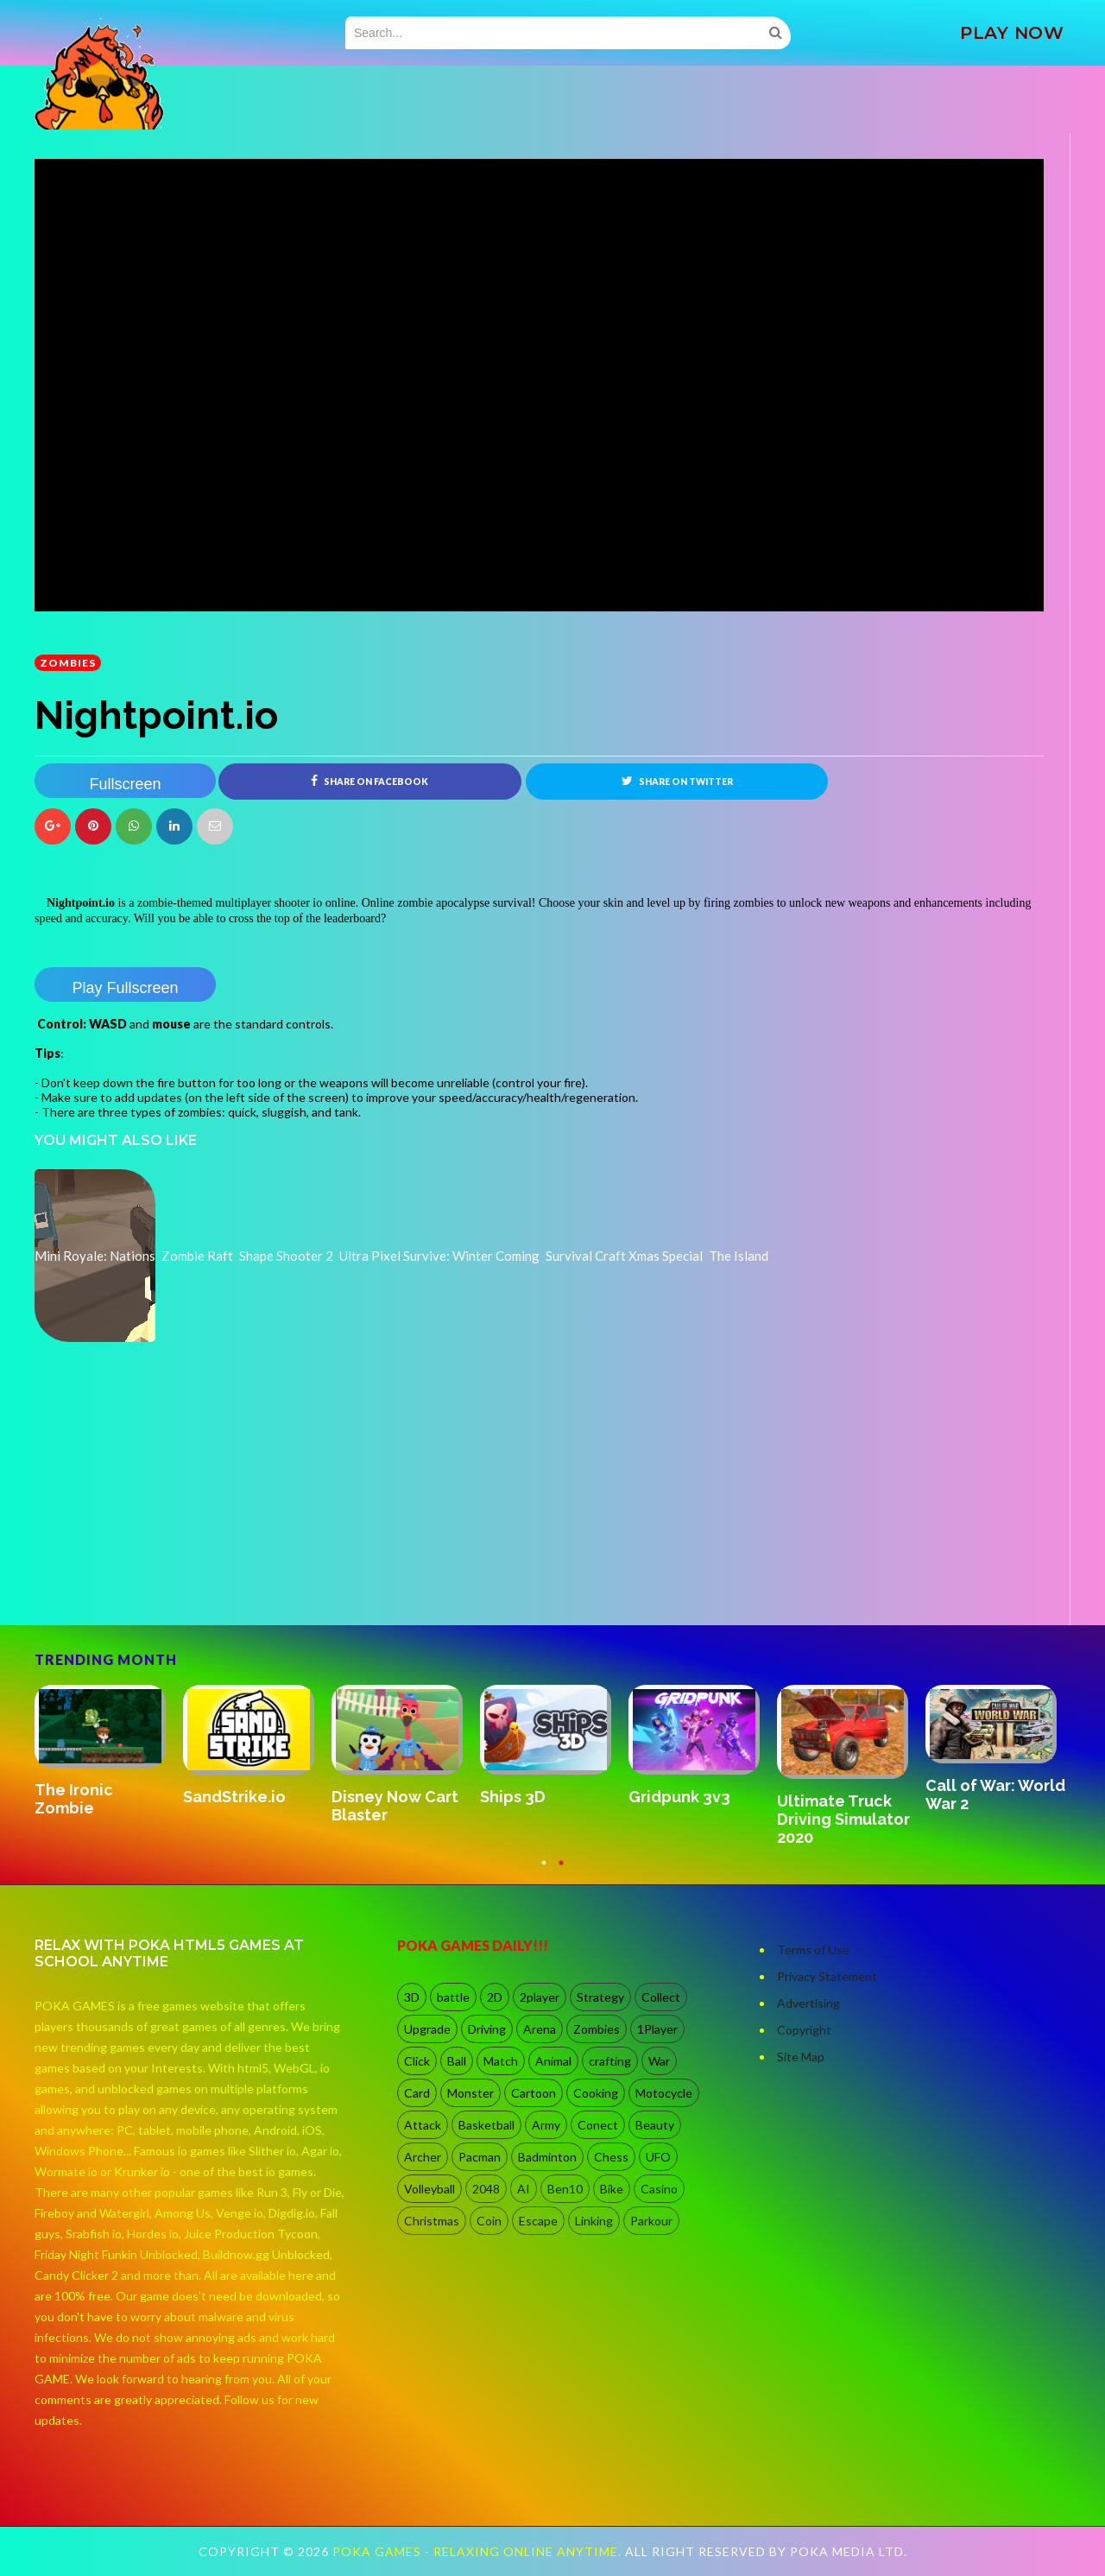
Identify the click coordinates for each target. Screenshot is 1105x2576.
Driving (487, 2029)
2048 (486, 2188)
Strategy (600, 1997)
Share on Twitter (677, 781)
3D (412, 1997)
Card (417, 2092)
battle (453, 1997)
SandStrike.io (234, 1797)
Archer (422, 2156)
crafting (610, 2061)
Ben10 (565, 2188)
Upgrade (427, 2029)
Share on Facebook (369, 781)
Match (500, 2061)
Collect (660, 1997)
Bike (611, 2188)
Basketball (486, 2124)
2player (539, 1997)
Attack (422, 2124)
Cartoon (533, 2092)
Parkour (651, 2220)
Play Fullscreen (125, 988)
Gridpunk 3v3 (679, 1797)
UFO (658, 2156)
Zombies (68, 662)
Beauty (654, 2124)
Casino (659, 2188)
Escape (538, 2220)
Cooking (595, 2092)
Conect (598, 2124)
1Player (657, 2029)
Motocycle (663, 2092)
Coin (489, 2220)
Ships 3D (513, 1797)
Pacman (479, 2156)
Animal (553, 2061)
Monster (470, 2092)
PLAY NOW (1012, 32)
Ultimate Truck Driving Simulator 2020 (843, 1819)
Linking (594, 2220)
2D (494, 1997)
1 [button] (543, 1871)
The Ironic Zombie (74, 1799)
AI (523, 2188)
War (659, 2061)
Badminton (547, 2156)
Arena (539, 2029)
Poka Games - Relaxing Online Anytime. (478, 2551)
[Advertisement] (164, 1577)
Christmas (431, 2220)
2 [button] (561, 1871)
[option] (109, 1752)
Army (546, 2124)
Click (417, 2061)
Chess (611, 2156)
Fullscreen (125, 784)
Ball (456, 2061)
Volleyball (429, 2188)
